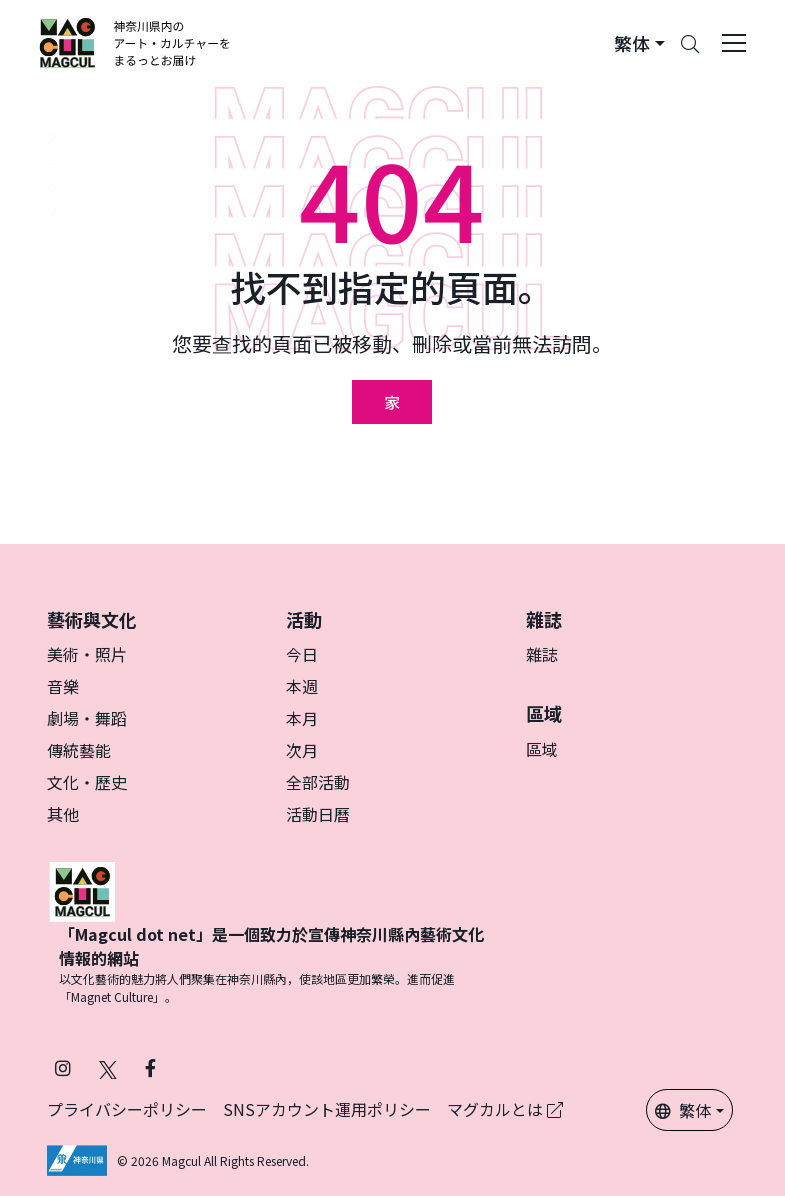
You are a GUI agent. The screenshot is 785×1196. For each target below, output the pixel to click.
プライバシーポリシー (127, 1109)
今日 (302, 654)
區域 (542, 749)
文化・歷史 (87, 782)
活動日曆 (318, 814)
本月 (302, 718)
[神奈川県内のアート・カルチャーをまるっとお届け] (135, 43)
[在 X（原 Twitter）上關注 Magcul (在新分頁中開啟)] (108, 1067)
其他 (63, 814)
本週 (302, 686)
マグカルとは (505, 1109)
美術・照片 (87, 654)
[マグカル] (82, 889)
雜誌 (542, 654)
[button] (639, 43)
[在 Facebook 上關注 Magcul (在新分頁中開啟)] (150, 1067)
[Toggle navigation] (734, 43)
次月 (302, 750)
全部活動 (318, 782)
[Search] (690, 43)
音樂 (63, 686)
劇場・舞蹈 (87, 718)
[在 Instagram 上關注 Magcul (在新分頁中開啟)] (63, 1067)
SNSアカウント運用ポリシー (327, 1109)
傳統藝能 (79, 750)
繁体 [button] (683, 1110)
